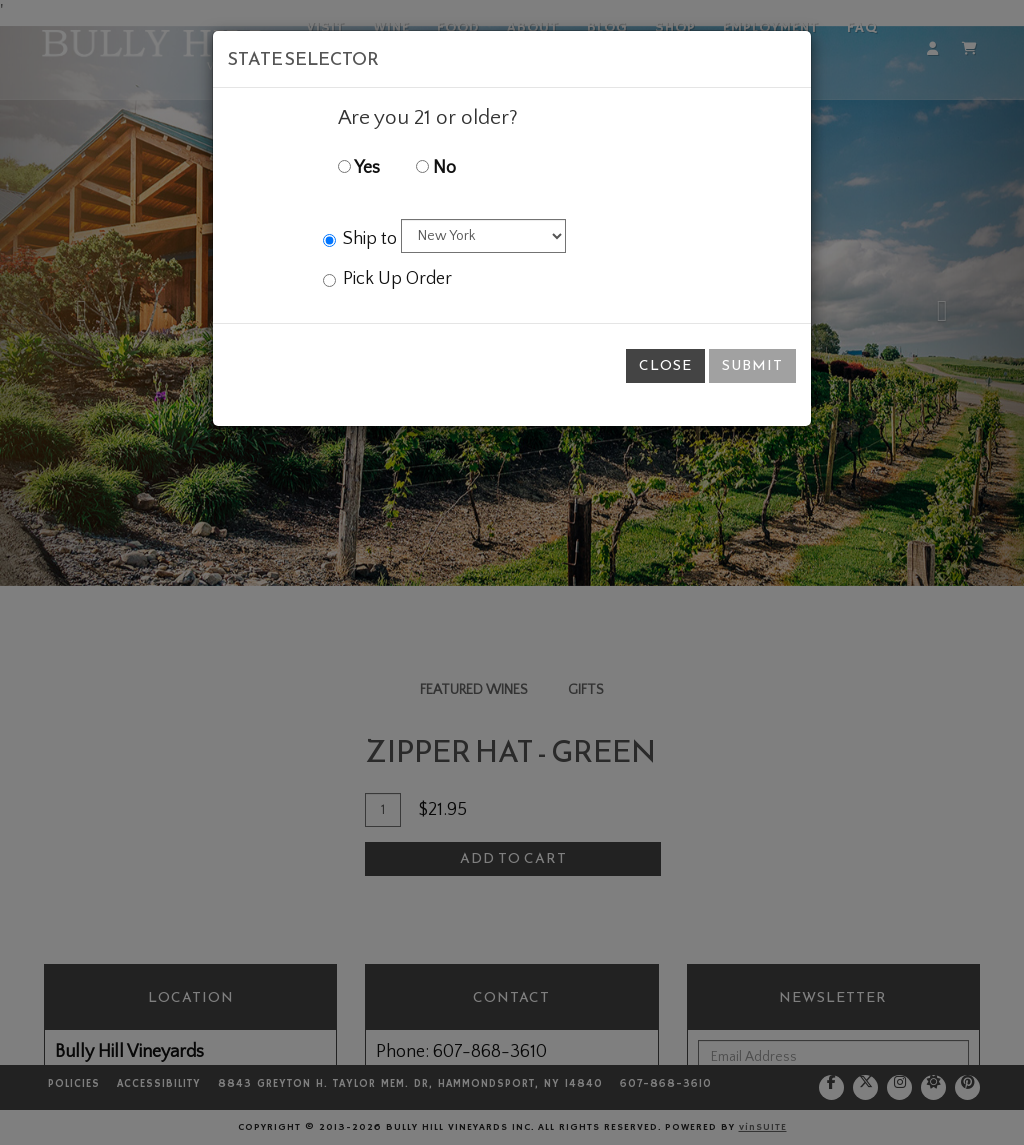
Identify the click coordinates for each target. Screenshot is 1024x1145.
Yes (359, 168)
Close (665, 365)
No (436, 168)
